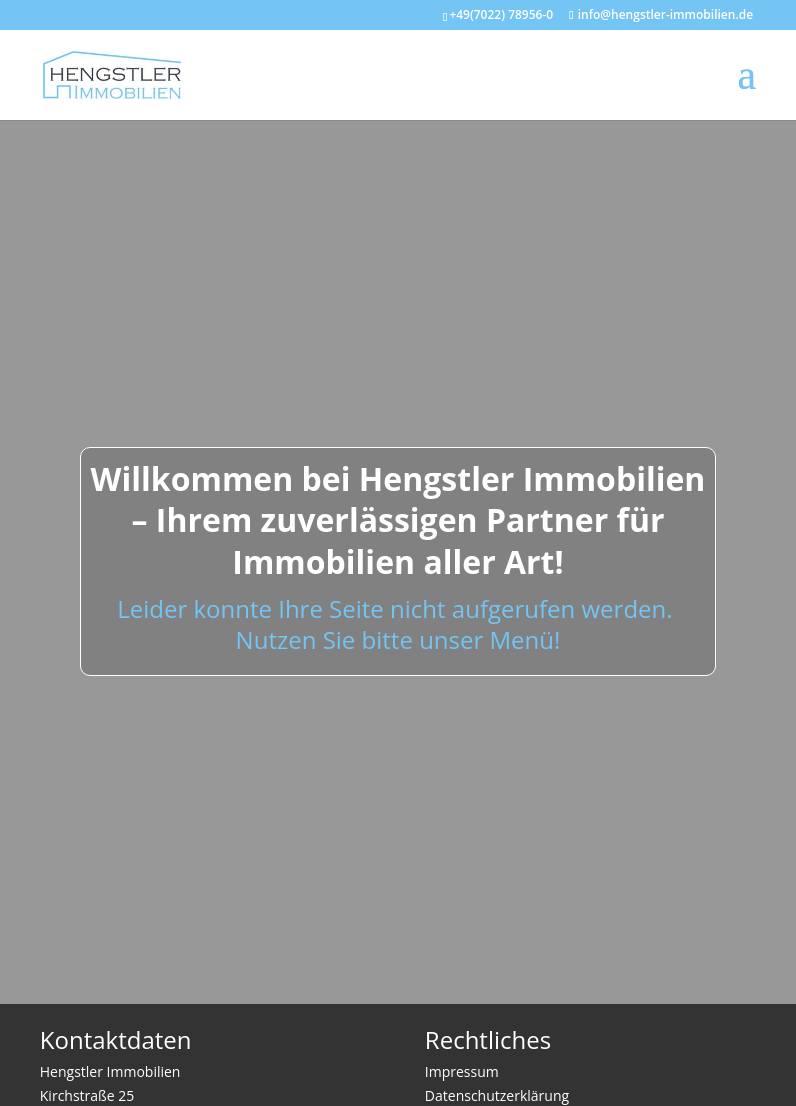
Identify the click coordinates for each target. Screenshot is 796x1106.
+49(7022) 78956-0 (501, 14)
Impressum (462, 1071)
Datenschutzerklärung (497, 1095)
